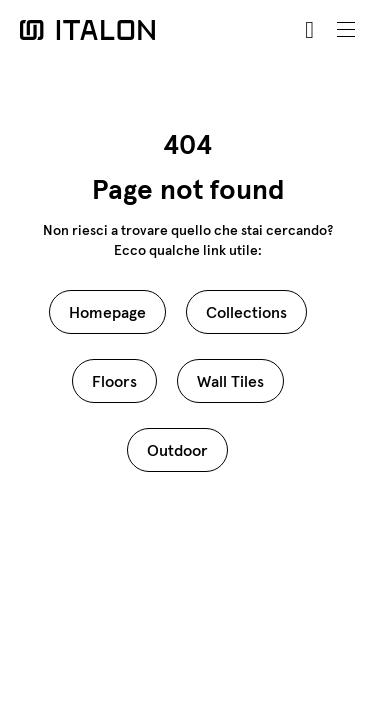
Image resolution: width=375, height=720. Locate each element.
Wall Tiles (230, 381)
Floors (114, 381)
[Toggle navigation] (346, 30)
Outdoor (177, 450)
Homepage (107, 312)
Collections (246, 312)
